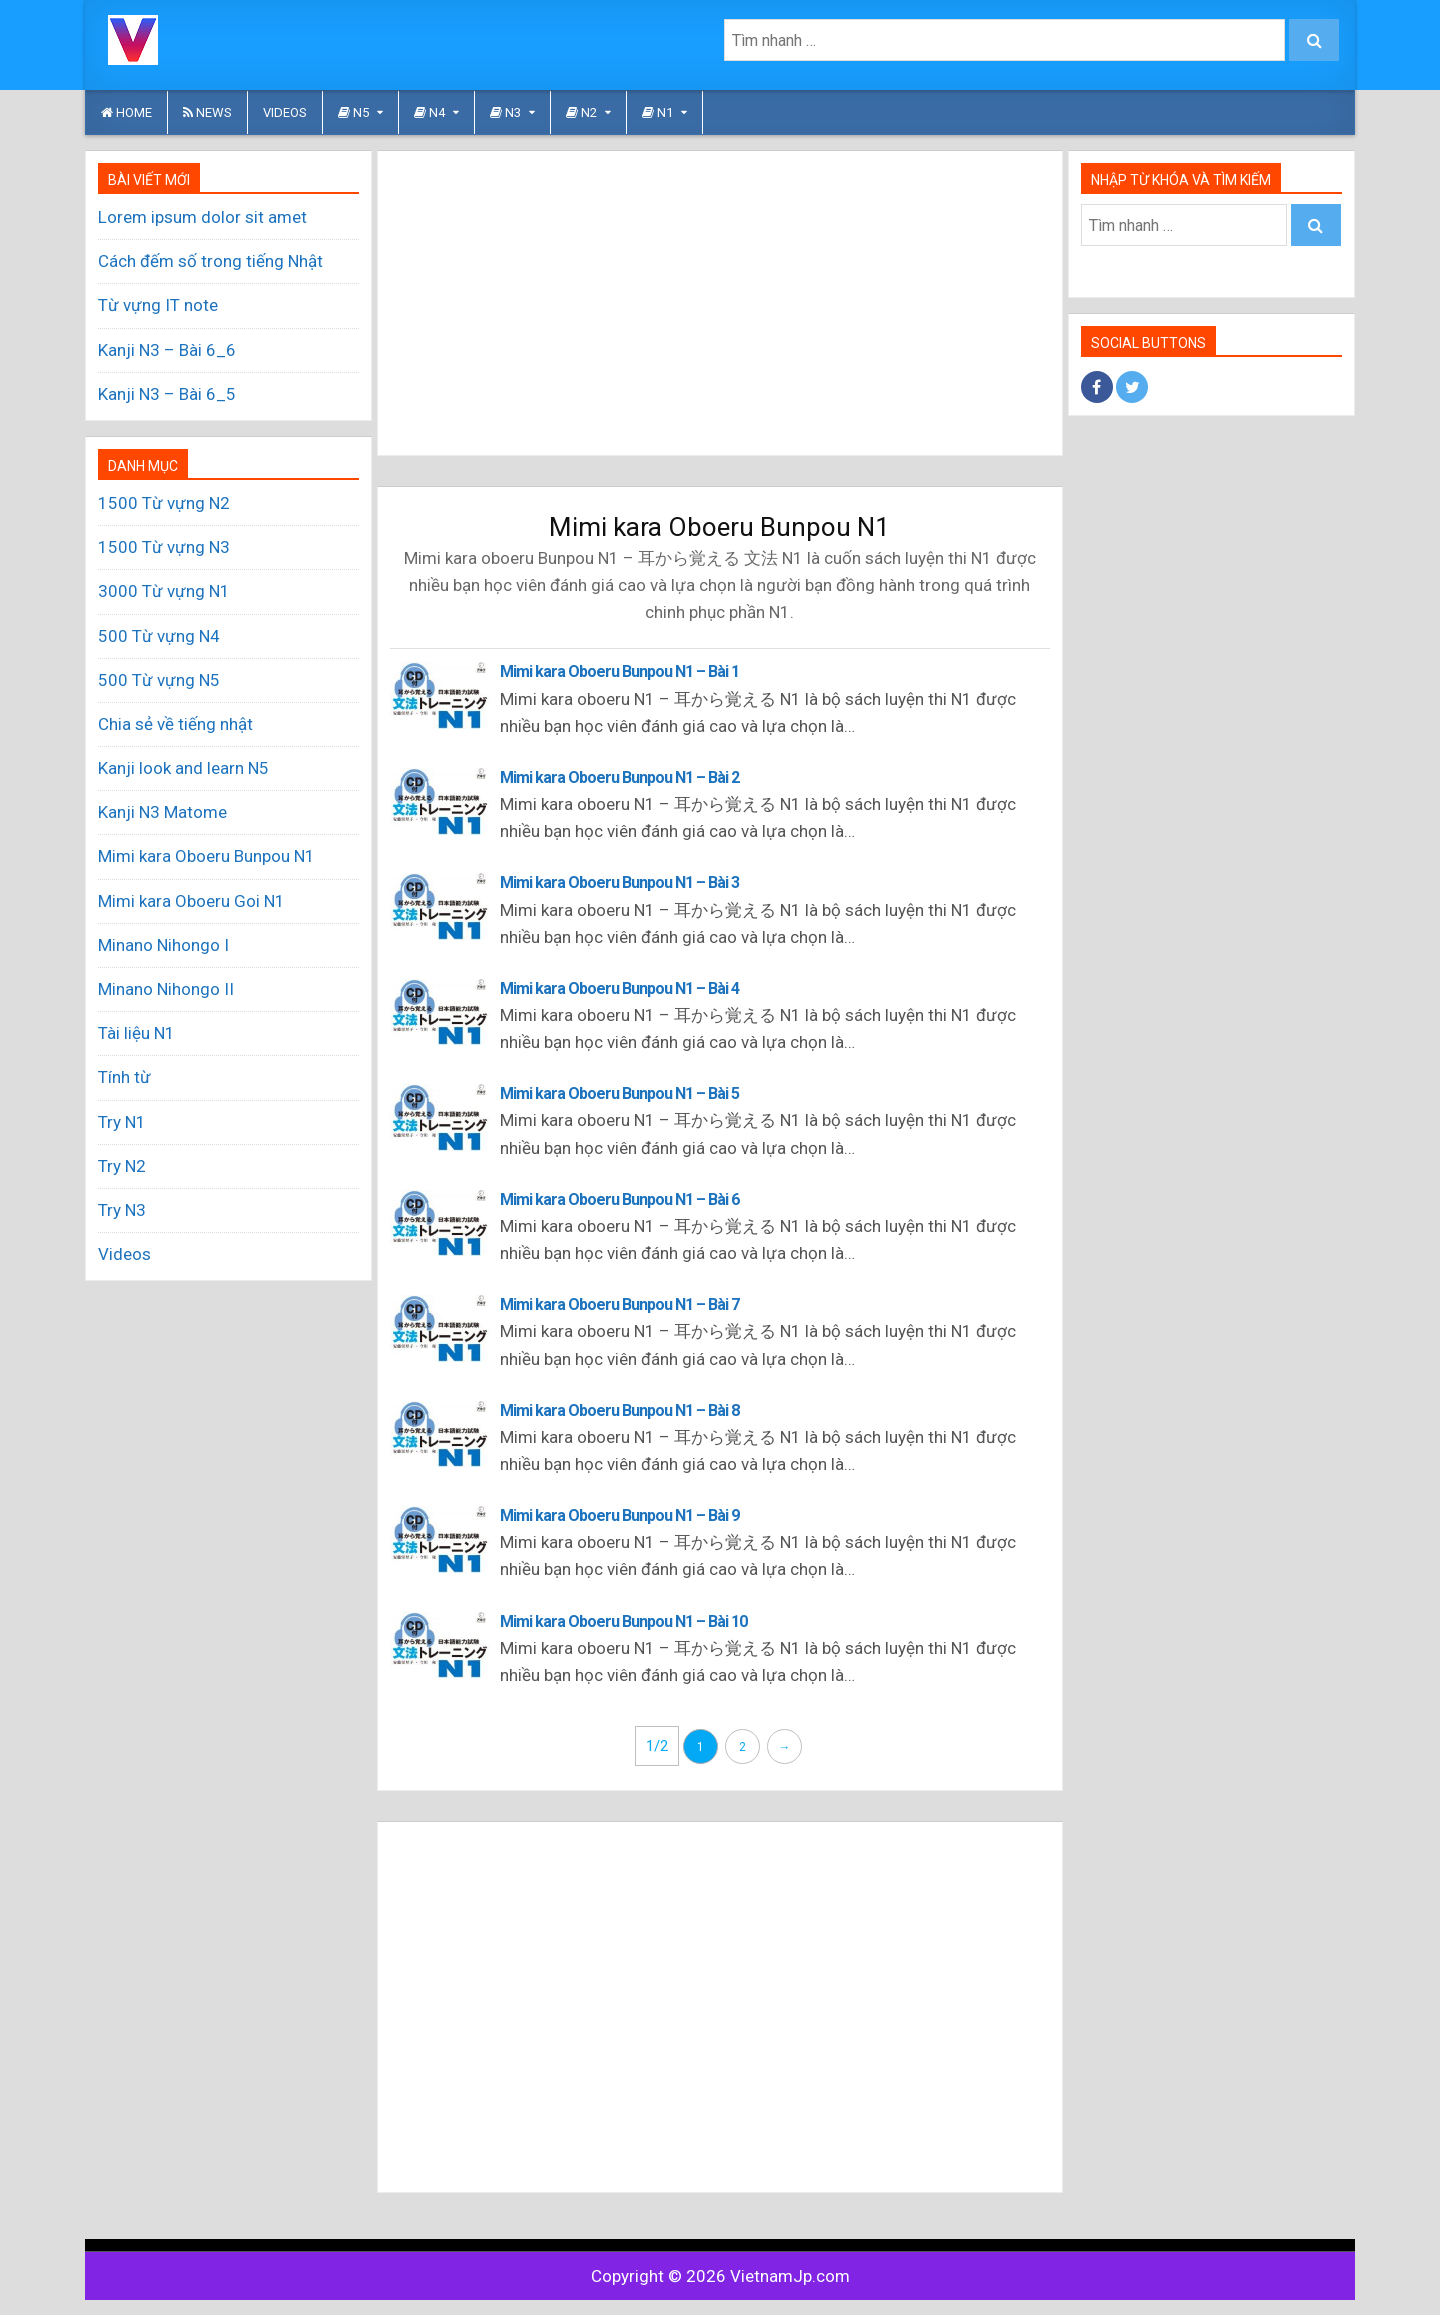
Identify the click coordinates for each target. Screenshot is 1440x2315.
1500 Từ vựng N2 (164, 503)
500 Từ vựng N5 (159, 680)
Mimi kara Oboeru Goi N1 (191, 901)
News (207, 112)
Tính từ (124, 1077)
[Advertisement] (720, 303)
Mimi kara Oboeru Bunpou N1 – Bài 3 (619, 882)
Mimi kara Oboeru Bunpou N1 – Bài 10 (623, 1621)
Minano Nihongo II (166, 989)
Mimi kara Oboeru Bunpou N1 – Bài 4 (619, 988)
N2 (581, 112)
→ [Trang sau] (784, 1747)
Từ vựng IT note (158, 305)
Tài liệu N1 (136, 1033)
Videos (285, 112)
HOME (126, 112)
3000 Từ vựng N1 (164, 591)
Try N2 (122, 1166)
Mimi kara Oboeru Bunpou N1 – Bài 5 (619, 1093)
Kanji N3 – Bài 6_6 (167, 350)
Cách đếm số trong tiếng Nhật (210, 261)
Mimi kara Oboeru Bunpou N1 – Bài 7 (619, 1304)
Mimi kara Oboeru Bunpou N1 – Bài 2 (619, 777)
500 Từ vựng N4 (159, 636)
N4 (429, 112)
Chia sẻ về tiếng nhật (175, 724)
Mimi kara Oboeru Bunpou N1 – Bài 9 (619, 1515)
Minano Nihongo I (163, 945)
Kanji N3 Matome (162, 812)
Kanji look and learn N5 (183, 768)
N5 (353, 112)
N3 (505, 112)
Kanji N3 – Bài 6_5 (167, 394)
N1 (657, 112)
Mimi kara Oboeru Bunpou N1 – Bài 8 (619, 1410)
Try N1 (122, 1122)
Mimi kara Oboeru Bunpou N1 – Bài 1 (619, 671)
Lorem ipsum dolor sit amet (202, 217)
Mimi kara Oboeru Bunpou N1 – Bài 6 (619, 1199)
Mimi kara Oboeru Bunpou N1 (206, 856)
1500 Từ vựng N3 (164, 547)
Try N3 (122, 1210)
